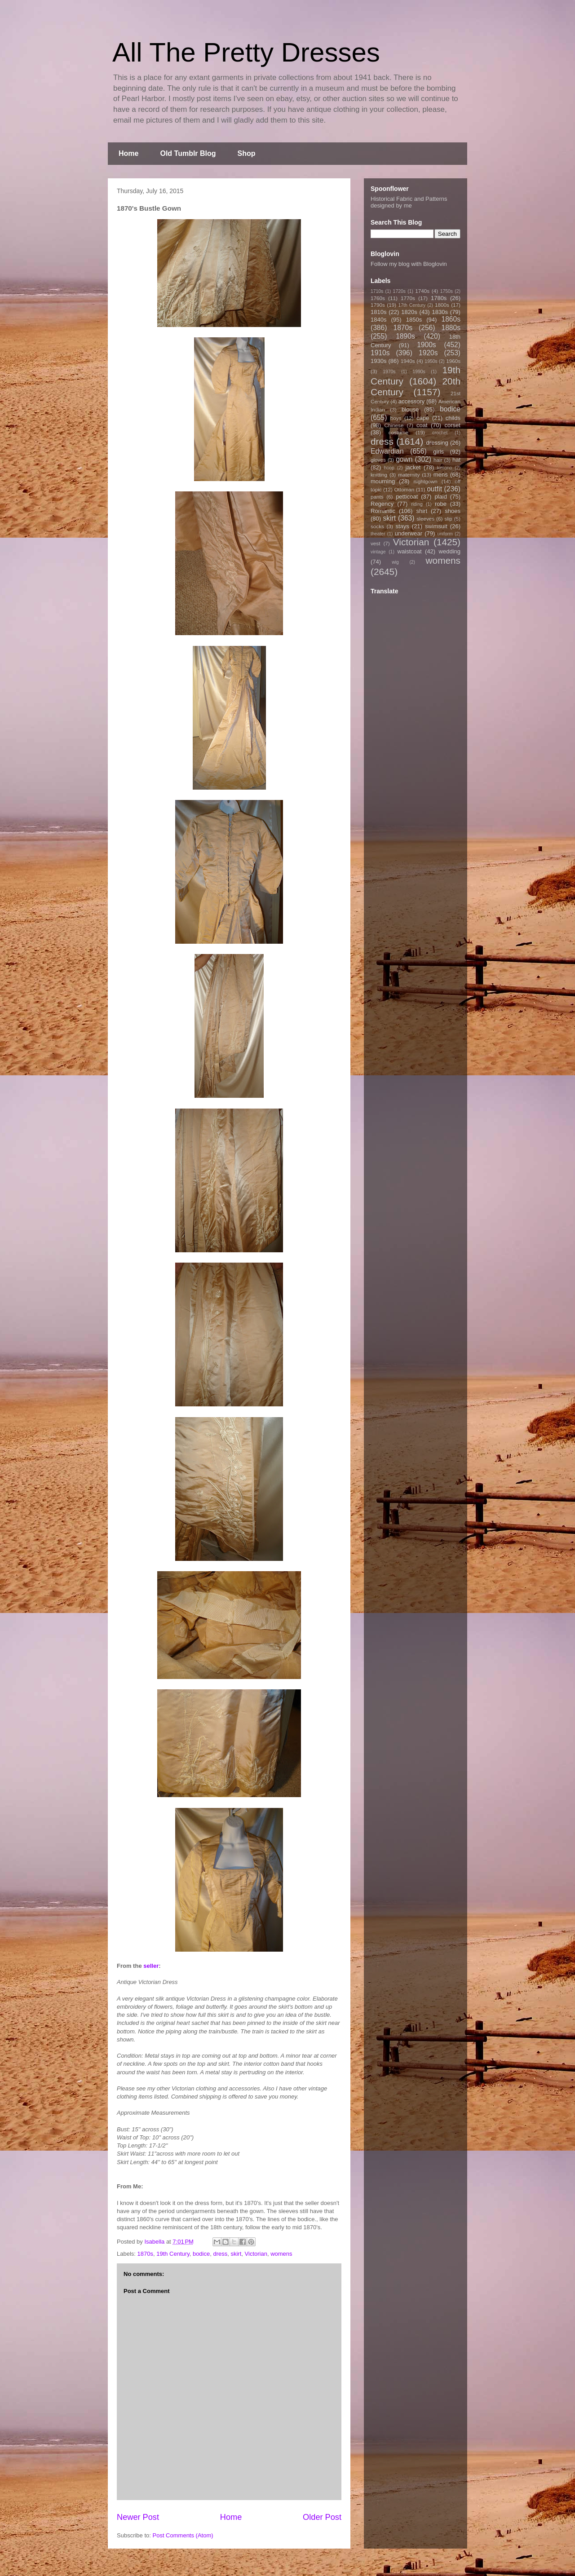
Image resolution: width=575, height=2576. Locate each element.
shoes (452, 511)
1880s (451, 327)
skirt (235, 2253)
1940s (408, 361)
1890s (405, 336)
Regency (382, 503)
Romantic (383, 511)
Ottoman (404, 489)
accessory (411, 401)
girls (438, 451)
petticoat (407, 496)
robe (441, 503)
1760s (378, 298)
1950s (431, 361)
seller (151, 1965)
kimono (444, 467)
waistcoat (410, 551)
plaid (440, 496)
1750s (446, 291)
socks (377, 526)
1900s (426, 345)
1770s (408, 298)
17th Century (411, 305)
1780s (439, 298)
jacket (412, 467)
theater (378, 533)
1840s (378, 319)
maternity (409, 474)
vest (375, 543)
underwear (408, 533)
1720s (399, 291)
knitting (379, 474)
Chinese (394, 425)
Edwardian (387, 451)
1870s (145, 2253)
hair (437, 460)
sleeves (425, 518)
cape (422, 418)
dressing (437, 442)
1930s (378, 361)
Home (128, 153)
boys (396, 418)
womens (281, 2253)
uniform (445, 533)
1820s (409, 312)
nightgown (426, 481)
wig (395, 562)
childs (453, 418)
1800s (442, 305)
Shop (247, 153)
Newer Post (138, 2517)
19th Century (172, 2253)
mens (440, 474)
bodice (201, 2253)
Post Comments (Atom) (183, 2535)
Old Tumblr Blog (188, 153)
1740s (422, 291)
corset (452, 425)
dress (220, 2253)
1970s (389, 371)
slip (448, 518)
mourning (383, 481)
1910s (380, 353)
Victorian (256, 2253)
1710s (377, 291)
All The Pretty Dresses (246, 52)
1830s (440, 312)
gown (404, 459)
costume (398, 432)
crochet (439, 432)
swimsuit (436, 526)
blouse (410, 409)
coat (422, 425)
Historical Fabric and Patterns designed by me (409, 202)
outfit (434, 489)
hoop (389, 467)
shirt (421, 511)
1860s (450, 319)
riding (416, 504)
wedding (449, 551)
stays (402, 526)
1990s (418, 371)
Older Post (322, 2517)
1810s (378, 312)
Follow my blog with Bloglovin (409, 264)
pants (377, 496)
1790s (378, 305)
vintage (378, 551)
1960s (453, 361)
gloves (378, 460)
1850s (414, 319)
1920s (428, 353)
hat (456, 459)
